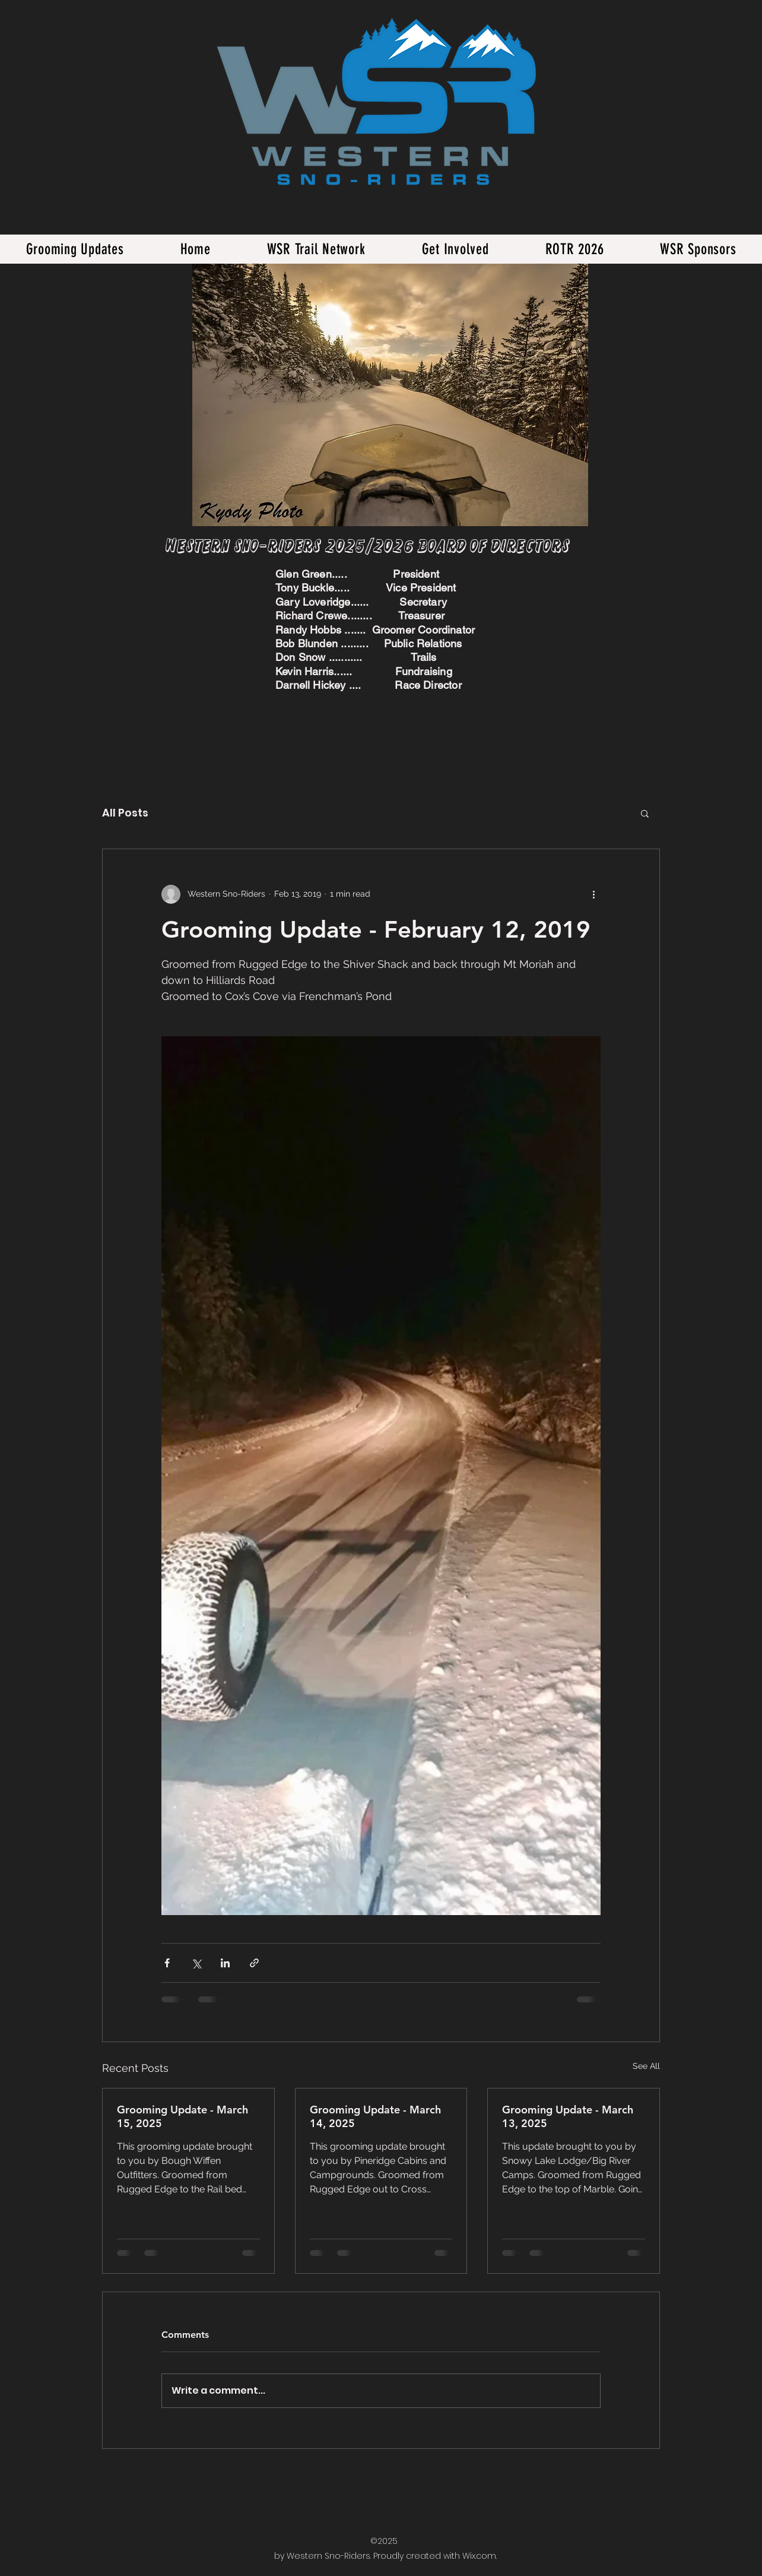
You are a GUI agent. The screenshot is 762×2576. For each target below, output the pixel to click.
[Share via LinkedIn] (225, 1963)
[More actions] (593, 894)
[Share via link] (254, 1963)
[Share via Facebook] (167, 1963)
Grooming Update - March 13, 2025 (567, 2116)
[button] (644, 813)
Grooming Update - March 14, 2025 (375, 2116)
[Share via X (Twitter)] (196, 1963)
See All (646, 2066)
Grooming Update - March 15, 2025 (182, 2116)
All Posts (125, 812)
